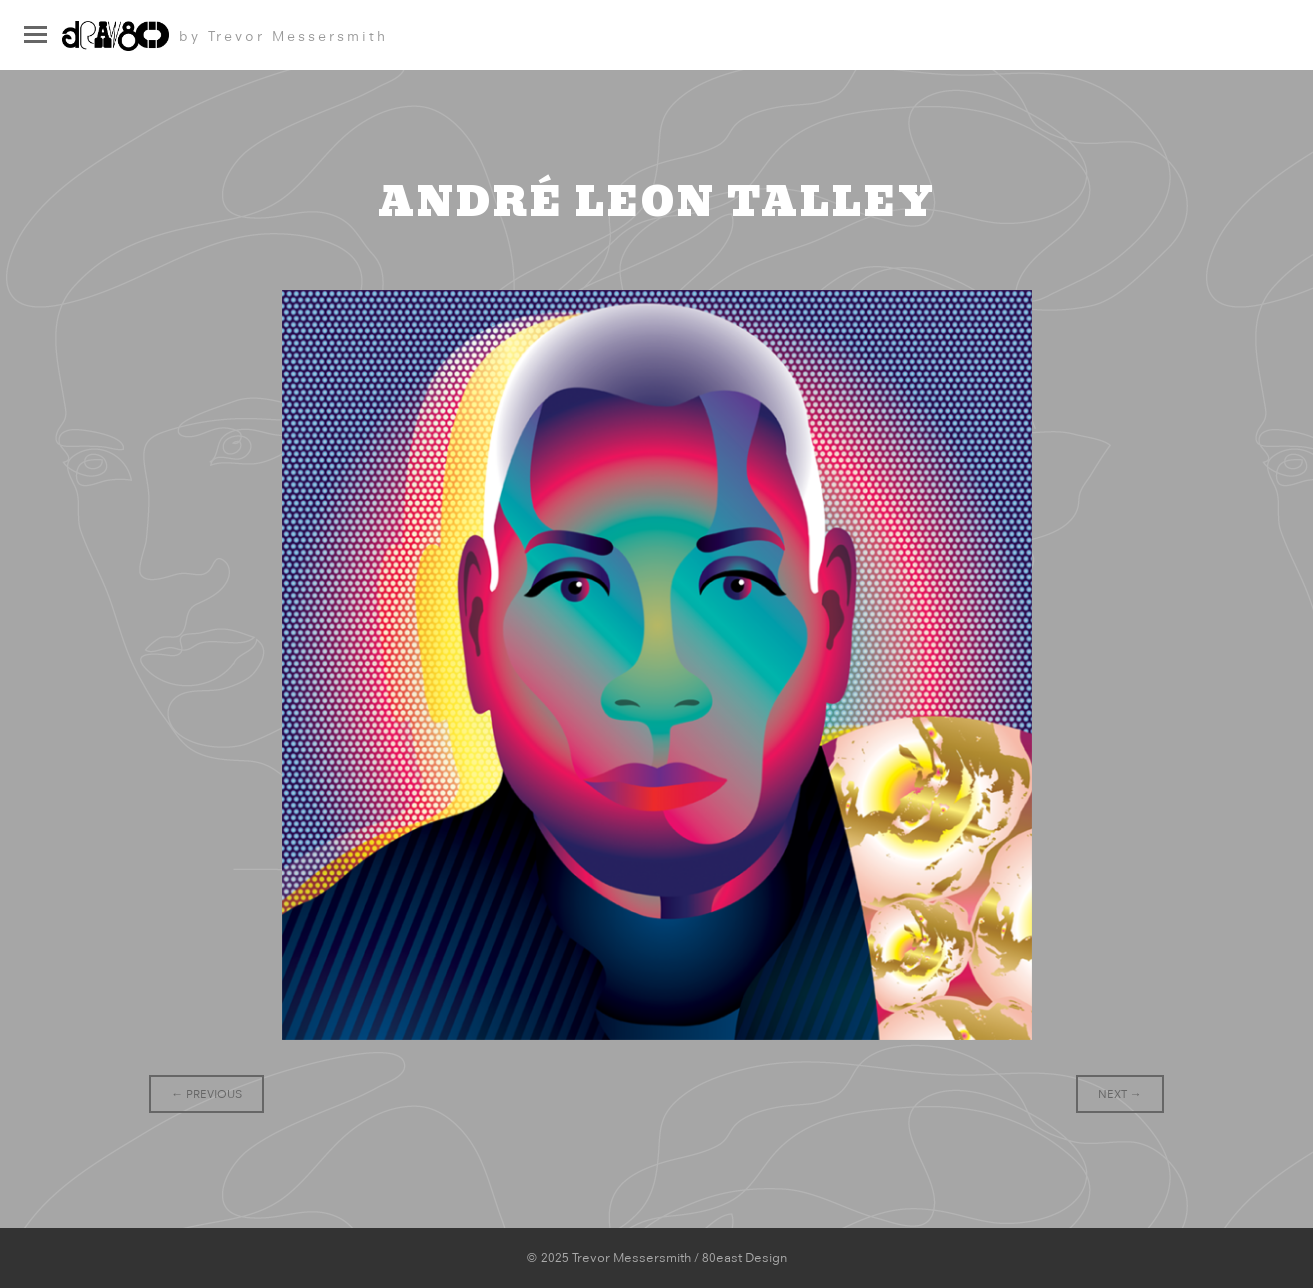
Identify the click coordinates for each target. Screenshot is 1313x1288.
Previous (206, 1094)
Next (1120, 1094)
